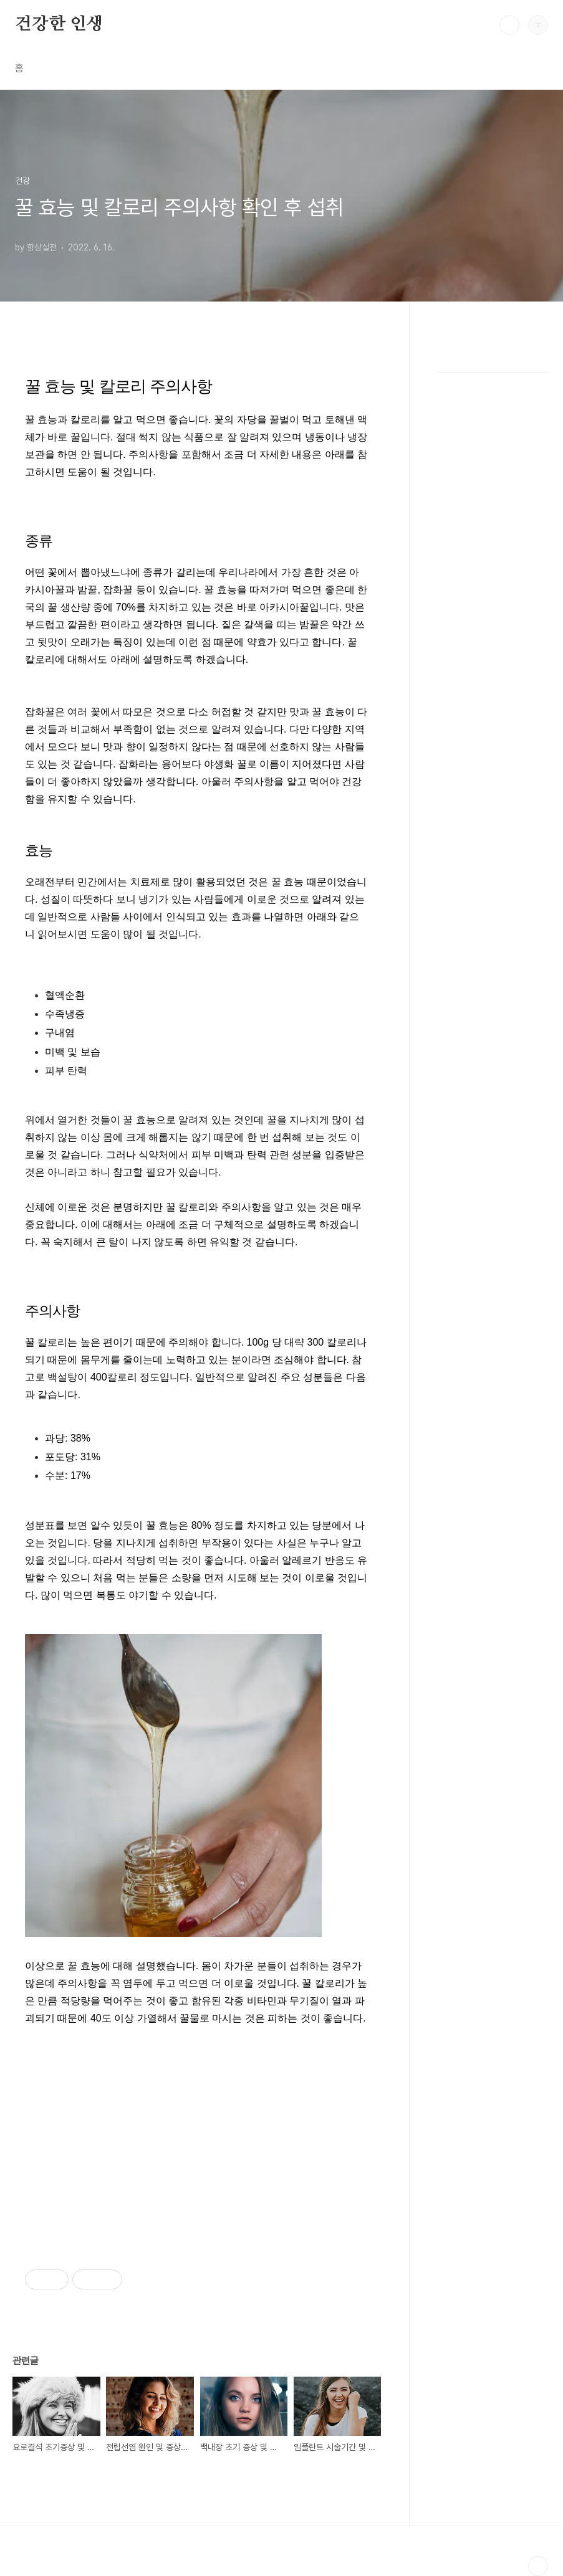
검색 (509, 25)
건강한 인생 (59, 24)
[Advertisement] (196, 2132)
